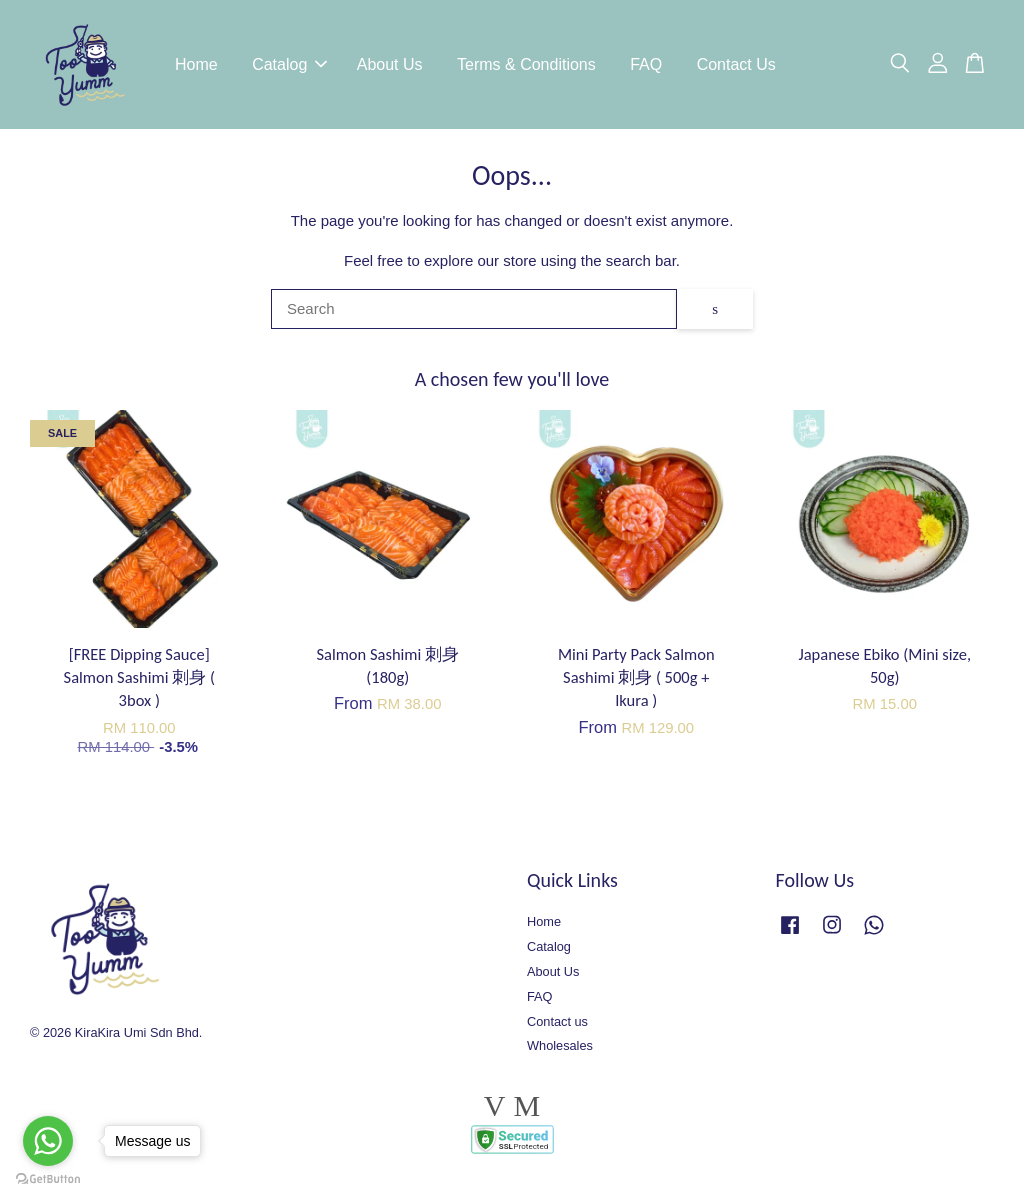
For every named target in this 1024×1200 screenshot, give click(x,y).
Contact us (557, 1021)
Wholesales (560, 1046)
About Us (390, 64)
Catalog (289, 64)
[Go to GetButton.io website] (48, 1179)
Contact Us (736, 64)
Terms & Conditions (526, 64)
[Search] (474, 310)
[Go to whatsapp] (48, 1141)
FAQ (646, 64)
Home (196, 64)
